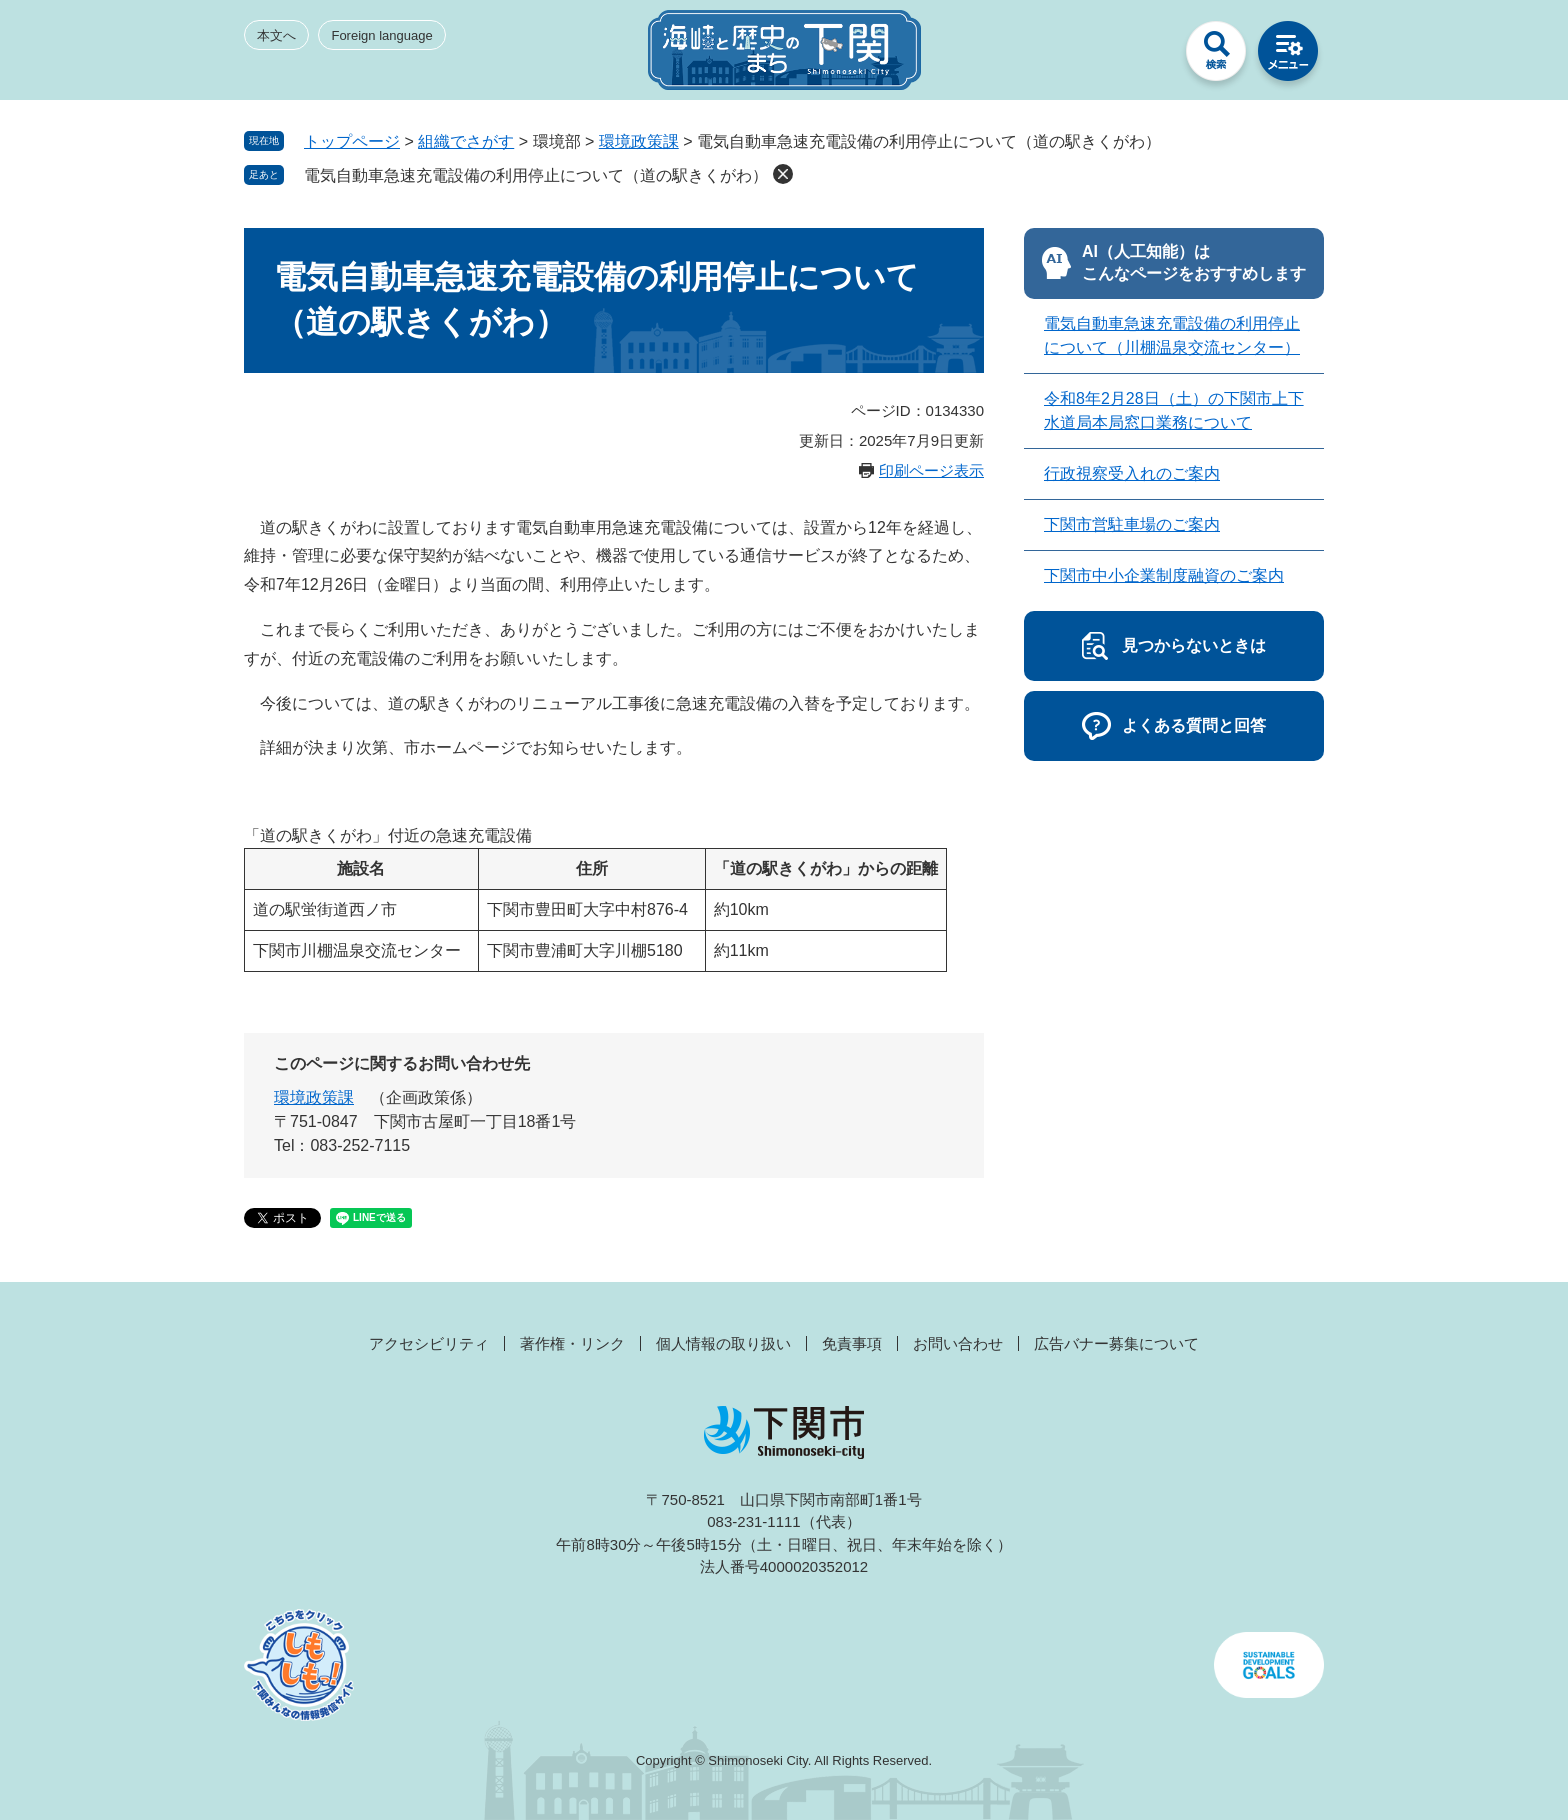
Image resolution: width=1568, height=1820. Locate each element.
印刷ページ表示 (931, 470)
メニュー (1288, 56)
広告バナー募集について (1116, 1343)
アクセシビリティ (429, 1343)
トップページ (352, 141)
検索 (1216, 56)
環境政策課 (639, 141)
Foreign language (381, 35)
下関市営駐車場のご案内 (1132, 524)
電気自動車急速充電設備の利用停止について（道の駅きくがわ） (536, 175)
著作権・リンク (572, 1343)
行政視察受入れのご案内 (1132, 473)
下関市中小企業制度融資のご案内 (1164, 575)
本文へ (276, 35)
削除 (783, 174)
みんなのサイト (1144, 56)
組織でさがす (466, 141)
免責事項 (852, 1343)
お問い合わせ (958, 1343)
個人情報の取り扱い (723, 1343)
